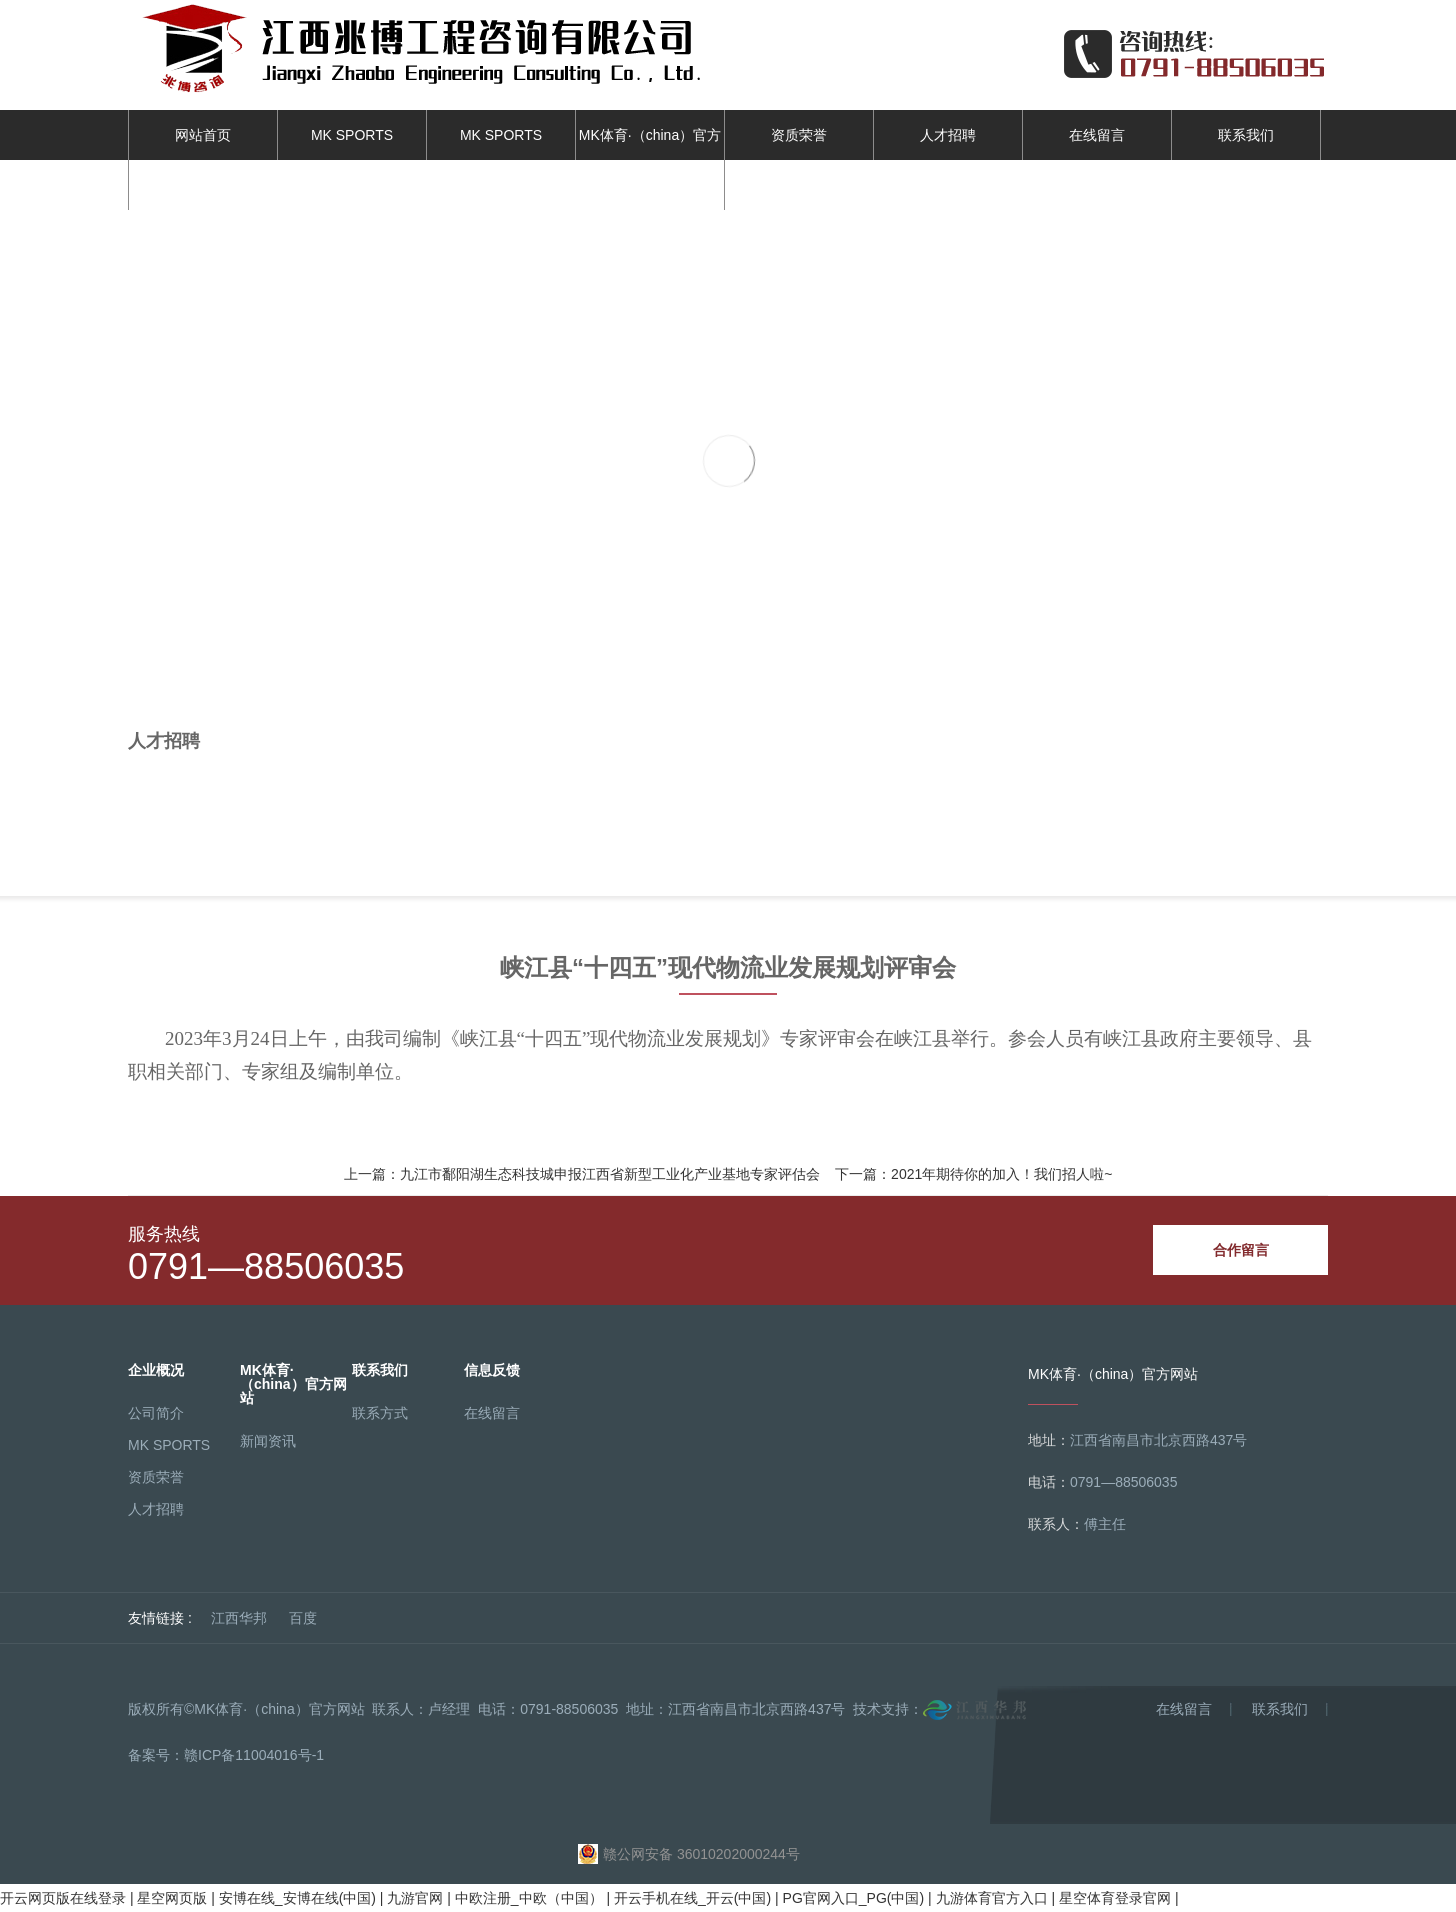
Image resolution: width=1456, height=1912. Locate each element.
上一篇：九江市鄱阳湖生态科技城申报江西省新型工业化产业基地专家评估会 (582, 1174)
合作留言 (1241, 1250)
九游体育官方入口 (992, 1898)
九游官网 (415, 1898)
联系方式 (380, 1413)
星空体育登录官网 (1115, 1898)
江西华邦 (239, 1618)
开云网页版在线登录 (63, 1898)
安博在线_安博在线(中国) (297, 1898)
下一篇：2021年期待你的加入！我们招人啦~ (973, 1174)
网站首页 (203, 135)
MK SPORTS (352, 135)
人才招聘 (948, 135)
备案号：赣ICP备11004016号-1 (226, 1755)
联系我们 (1246, 135)
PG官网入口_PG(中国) (854, 1898)
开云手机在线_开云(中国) (692, 1898)
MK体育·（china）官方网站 (650, 160)
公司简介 (156, 1413)
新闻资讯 (268, 1441)
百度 (303, 1618)
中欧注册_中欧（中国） (529, 1898)
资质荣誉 (799, 135)
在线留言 (1097, 135)
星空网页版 (172, 1898)
